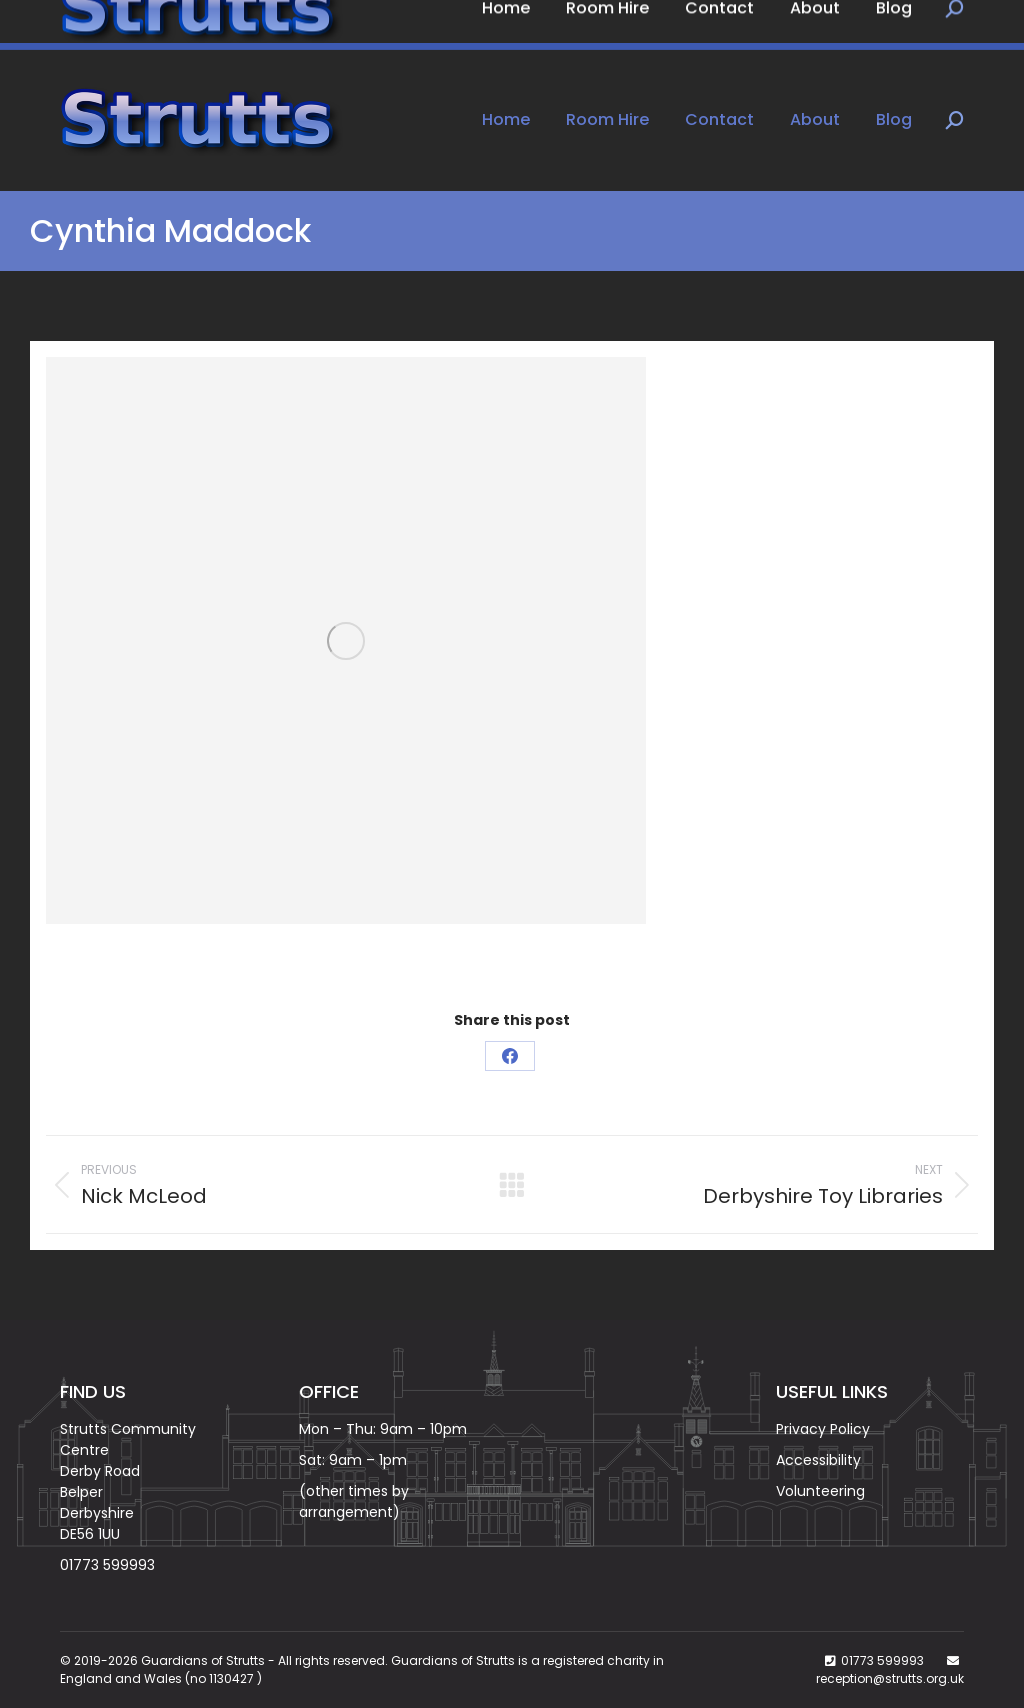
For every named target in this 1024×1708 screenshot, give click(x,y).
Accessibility (818, 1460)
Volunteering (820, 1491)
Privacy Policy (823, 1429)
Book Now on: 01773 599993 (173, 25)
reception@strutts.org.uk (890, 1678)
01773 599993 (107, 1565)
